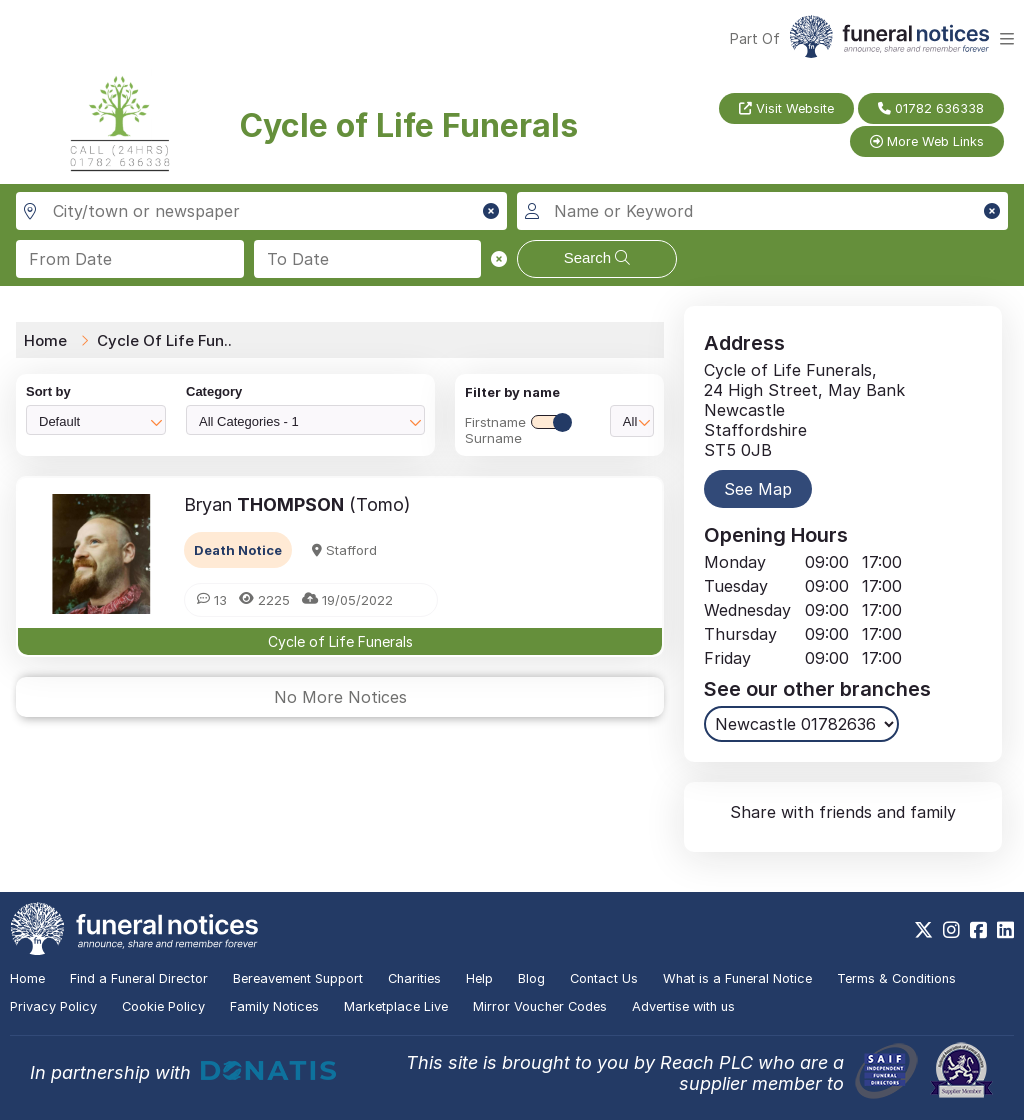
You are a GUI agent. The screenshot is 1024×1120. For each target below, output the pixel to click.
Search (597, 257)
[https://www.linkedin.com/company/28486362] (1005, 930)
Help (479, 978)
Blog (531, 978)
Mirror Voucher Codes (540, 1006)
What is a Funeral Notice (737, 978)
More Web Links (927, 141)
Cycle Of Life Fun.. (164, 340)
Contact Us (604, 978)
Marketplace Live (396, 1006)
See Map (758, 489)
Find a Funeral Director (139, 978)
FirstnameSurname (518, 430)
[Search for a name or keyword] (762, 211)
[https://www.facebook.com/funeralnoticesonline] (978, 930)
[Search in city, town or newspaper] (261, 211)
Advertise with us (683, 1006)
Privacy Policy (53, 1006)
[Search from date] (130, 259)
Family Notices (274, 1006)
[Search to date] (368, 259)
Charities (414, 978)
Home (45, 340)
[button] (491, 211)
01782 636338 (931, 108)
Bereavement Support (298, 978)
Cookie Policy (163, 1006)
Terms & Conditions (896, 978)
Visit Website (786, 108)
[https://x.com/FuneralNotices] (923, 930)
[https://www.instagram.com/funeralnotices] (951, 930)
